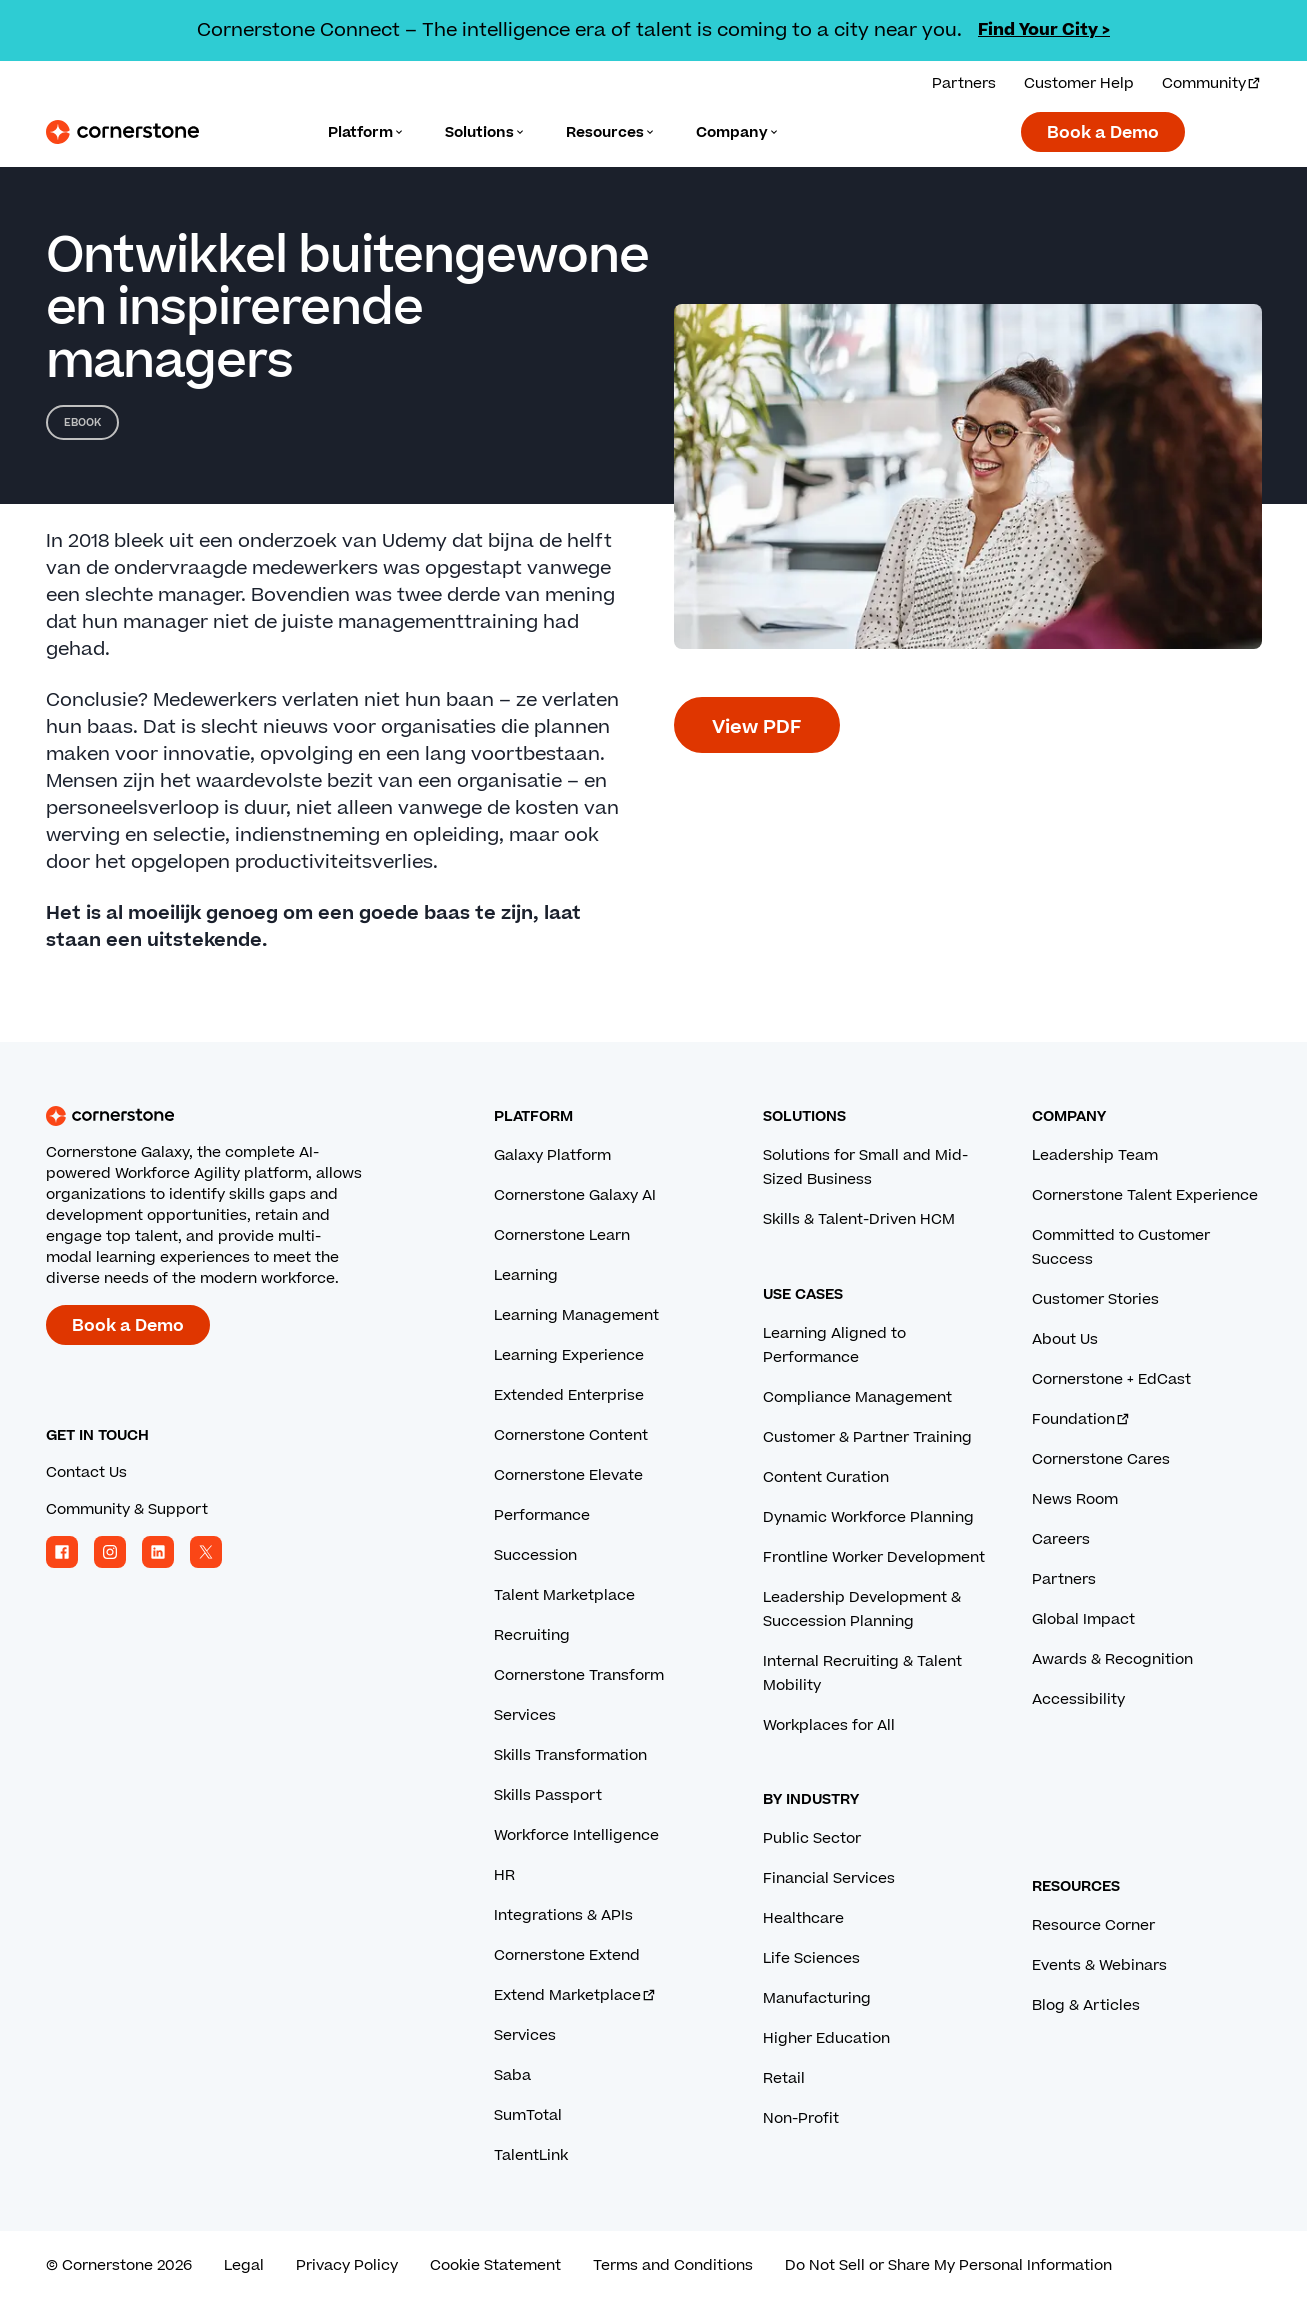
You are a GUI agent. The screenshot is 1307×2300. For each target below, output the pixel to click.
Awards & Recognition (1112, 1659)
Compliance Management (857, 1397)
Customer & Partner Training (867, 1437)
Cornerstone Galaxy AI (575, 1195)
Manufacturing (817, 1998)
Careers (1061, 1539)
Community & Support (127, 1509)
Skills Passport (548, 1795)
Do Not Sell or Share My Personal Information (948, 2265)
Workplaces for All (829, 1725)
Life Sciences (811, 1958)
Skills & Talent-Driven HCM (859, 1219)
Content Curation (826, 1477)
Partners (1064, 1579)
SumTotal (528, 2115)
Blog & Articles (1086, 2005)
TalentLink (531, 2155)
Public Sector (812, 1838)
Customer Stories (1095, 1299)
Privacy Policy (347, 2265)
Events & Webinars (1099, 1965)
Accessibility (1078, 1699)
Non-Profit (801, 2118)
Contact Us (86, 1472)
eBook (82, 422)
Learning (526, 1275)
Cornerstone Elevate (568, 1475)
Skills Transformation (570, 1755)
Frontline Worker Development (874, 1557)
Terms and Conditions (673, 2265)
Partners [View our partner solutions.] (964, 83)
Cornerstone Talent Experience (1145, 1195)
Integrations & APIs (563, 1915)
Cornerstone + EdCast (1111, 1379)
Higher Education (826, 2038)
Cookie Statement (495, 2265)
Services (525, 1715)
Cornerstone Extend (567, 1955)
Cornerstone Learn (562, 1235)
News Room (1075, 1499)
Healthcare (803, 1918)
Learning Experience (569, 1355)
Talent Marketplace (564, 1595)
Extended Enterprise (569, 1395)
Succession (535, 1555)
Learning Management (576, 1315)
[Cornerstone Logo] (123, 132)
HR (504, 1875)
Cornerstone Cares (1101, 1459)
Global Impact (1083, 1619)
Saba (512, 2075)
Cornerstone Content (571, 1435)
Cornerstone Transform (579, 1675)
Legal (244, 2265)
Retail (784, 2078)
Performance (542, 1515)
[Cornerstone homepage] (238, 1116)
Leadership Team (1095, 1155)
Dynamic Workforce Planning (868, 1517)
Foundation (1081, 1419)
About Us (1065, 1339)
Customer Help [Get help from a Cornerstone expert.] (1079, 83)
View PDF (757, 727)
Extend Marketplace (575, 1995)
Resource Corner (1093, 1925)
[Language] (366, 132)
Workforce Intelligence (576, 1835)
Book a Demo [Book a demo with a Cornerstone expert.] (1103, 133)
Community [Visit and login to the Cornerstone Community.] (1212, 83)
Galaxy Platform (552, 1155)
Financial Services (829, 1878)
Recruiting (532, 1635)
